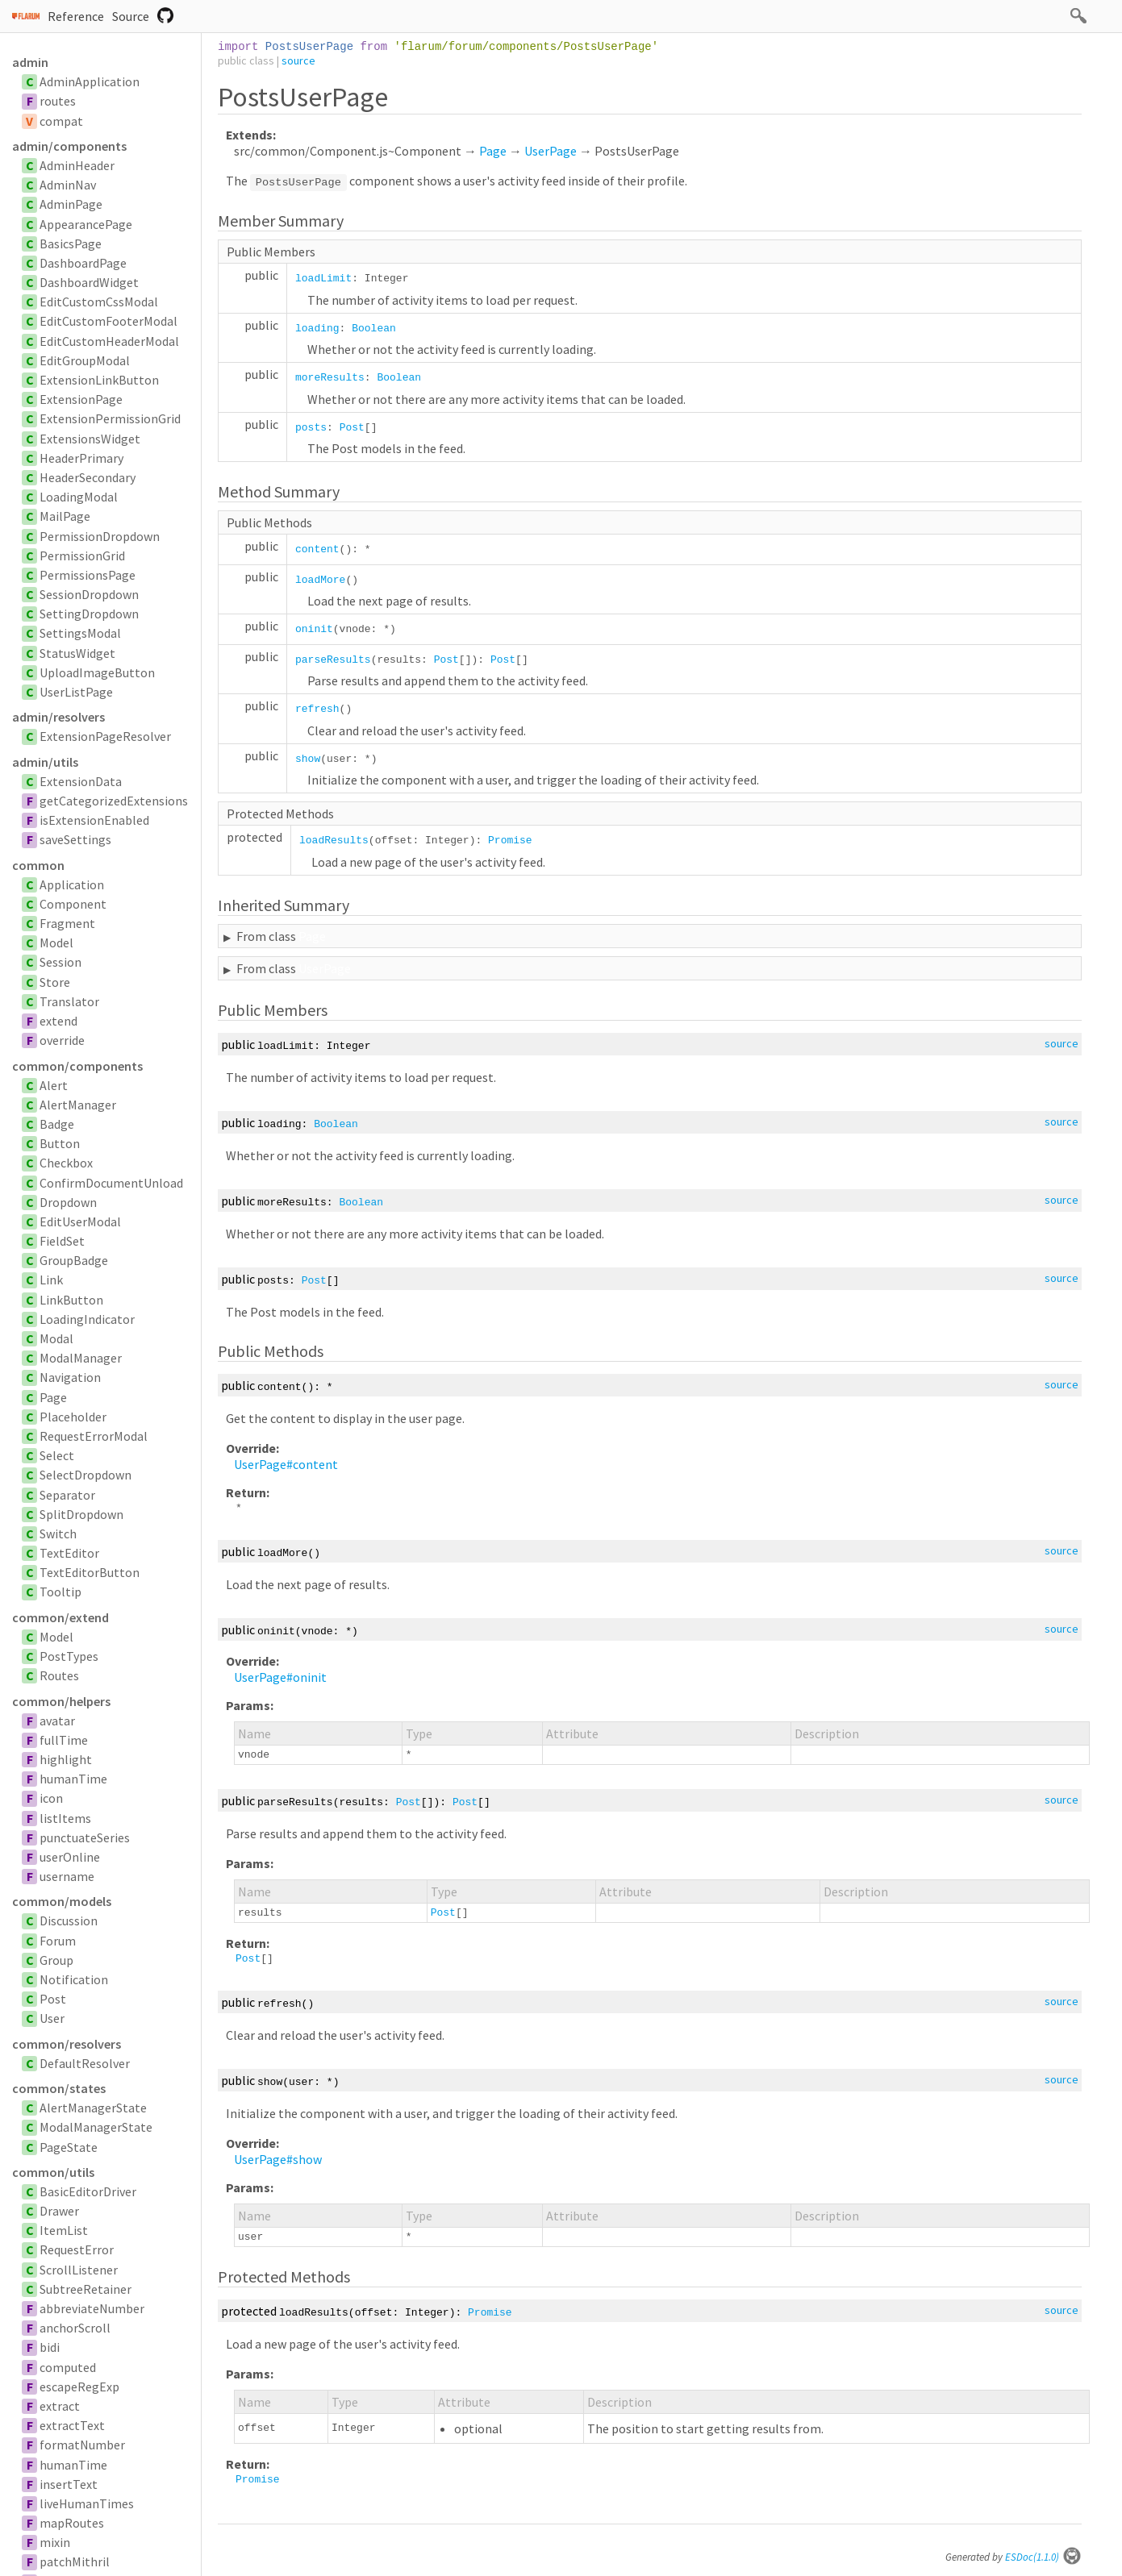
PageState (69, 2147)
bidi (50, 2347)
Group (56, 1960)
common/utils (53, 2172)
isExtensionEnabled (94, 820)
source (298, 60)
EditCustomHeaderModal (109, 341)
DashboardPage (83, 263)
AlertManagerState (93, 2108)
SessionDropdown (89, 594)
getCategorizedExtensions (114, 801)
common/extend (60, 1617)
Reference (76, 16)
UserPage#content (286, 1464)
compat (61, 121)
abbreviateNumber (92, 2308)
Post (53, 1999)
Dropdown (68, 1202)
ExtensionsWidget (90, 439)
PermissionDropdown (100, 536)
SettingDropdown (89, 614)
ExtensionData (81, 781)
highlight (66, 1759)
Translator (69, 1001)
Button (60, 1143)
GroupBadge (74, 1260)
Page (53, 1397)
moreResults (330, 378)
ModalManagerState (96, 2127)
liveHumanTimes (87, 2503)
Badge (57, 1124)
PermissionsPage (88, 575)
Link (51, 1279)
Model (56, 942)
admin (30, 62)
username (67, 1876)
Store (55, 982)
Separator (67, 1495)
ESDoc (1043, 2557)
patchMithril (75, 2561)
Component (73, 904)
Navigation (70, 1377)
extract (60, 2406)
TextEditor (69, 1553)
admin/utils (45, 762)
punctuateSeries (85, 1837)
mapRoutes (72, 2523)
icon (51, 1798)
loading (317, 329)
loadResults (334, 840)
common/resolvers (66, 2044)
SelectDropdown (85, 1475)
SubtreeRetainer (85, 2289)
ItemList (64, 2230)
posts (311, 428)
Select (57, 1455)
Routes (59, 1675)
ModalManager (81, 1358)
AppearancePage (86, 224)
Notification (74, 1979)
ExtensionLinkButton (99, 380)
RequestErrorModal (94, 1436)
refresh (317, 709)
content (317, 549)
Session (60, 962)
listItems (65, 1818)
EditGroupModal (85, 360)
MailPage (65, 516)
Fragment (67, 923)
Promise (510, 840)
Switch (58, 1533)
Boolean (374, 329)
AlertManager (78, 1105)
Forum (58, 1941)
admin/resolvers (58, 717)
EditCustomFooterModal (108, 321)
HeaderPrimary (81, 458)
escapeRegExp (79, 2386)
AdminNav (68, 185)
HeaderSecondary (88, 477)
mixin (55, 2542)
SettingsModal (80, 633)
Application (72, 884)
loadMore (320, 580)
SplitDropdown (81, 1514)
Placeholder (73, 1417)
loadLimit (323, 279)
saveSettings (75, 839)
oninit (314, 629)
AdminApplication (90, 81)
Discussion (69, 1920)
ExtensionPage (81, 399)
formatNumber (82, 2445)
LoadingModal (79, 497)
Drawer (59, 2211)
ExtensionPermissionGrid (110, 418)
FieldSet (62, 1241)
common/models (61, 1901)
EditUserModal (80, 1221)
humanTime (73, 1779)
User (52, 2018)
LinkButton (71, 1300)
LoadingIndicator (87, 1319)
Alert (54, 1085)
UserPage (550, 151)
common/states (59, 2088)
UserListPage (76, 692)
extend (58, 1021)
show (307, 759)
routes (58, 101)
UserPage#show (278, 2159)
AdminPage (71, 204)
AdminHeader (77, 165)
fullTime (64, 1740)
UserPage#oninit (280, 1677)
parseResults (333, 660)
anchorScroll (75, 2328)
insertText (69, 2484)
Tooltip (60, 1591)
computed (68, 2367)
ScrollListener (79, 2270)
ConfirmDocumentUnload (111, 1183)
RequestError (77, 2249)
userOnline (70, 1857)
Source (130, 16)
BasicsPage (71, 243)
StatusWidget (77, 653)
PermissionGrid (82, 555)
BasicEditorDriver (88, 2191)
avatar (57, 1720)
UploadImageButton (97, 672)
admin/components (69, 146)
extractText (72, 2425)
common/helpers (61, 1701)
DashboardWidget (89, 282)
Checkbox (66, 1163)
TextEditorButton (90, 1572)
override (62, 1040)
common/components (77, 1066)
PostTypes (69, 1656)
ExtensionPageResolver (105, 736)
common (38, 865)
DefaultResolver (85, 2063)
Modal (56, 1338)
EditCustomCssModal (99, 301)
